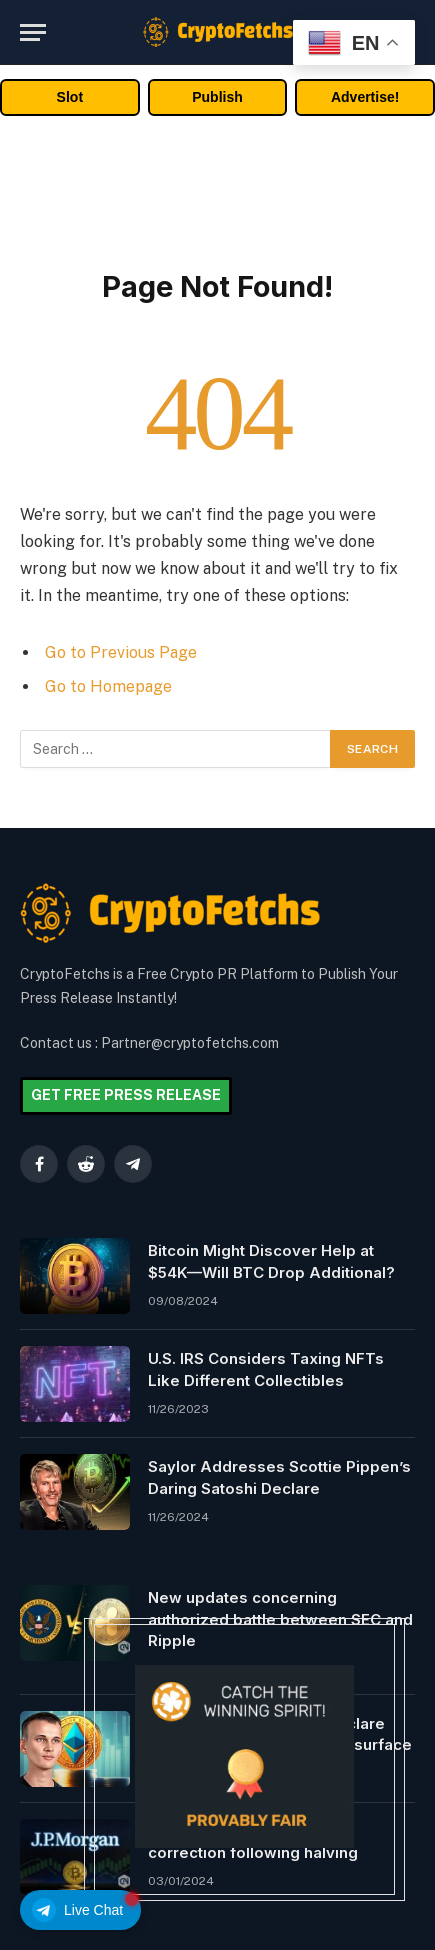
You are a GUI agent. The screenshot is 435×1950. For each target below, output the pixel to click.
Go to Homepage (108, 686)
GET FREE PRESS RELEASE (126, 1095)
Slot (70, 97)
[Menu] (33, 32)
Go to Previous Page (121, 652)
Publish (217, 97)
